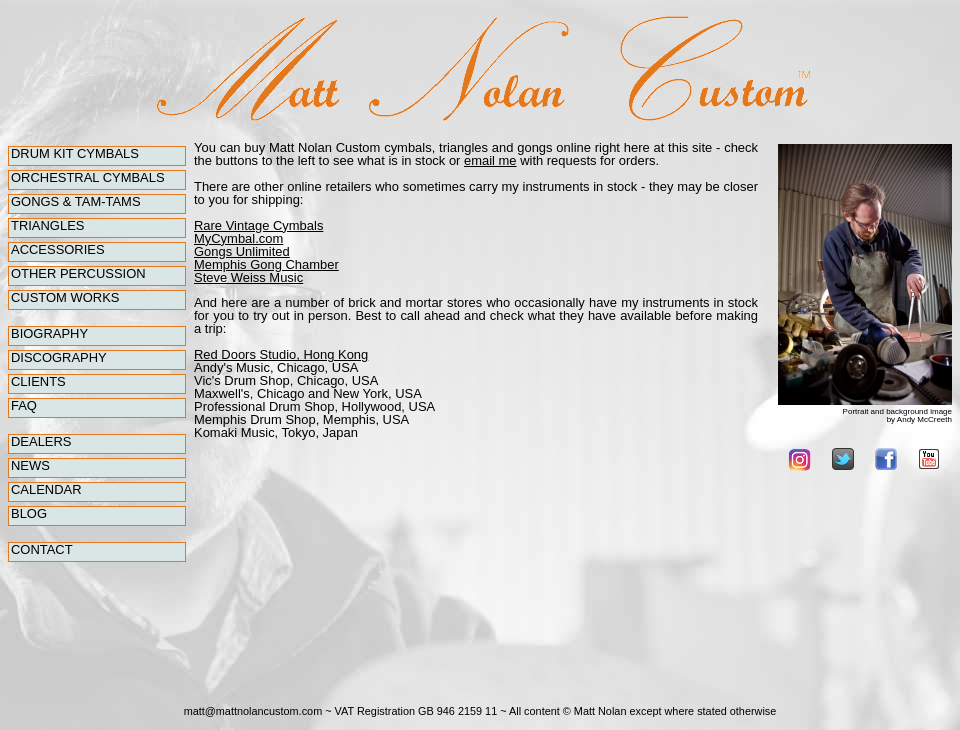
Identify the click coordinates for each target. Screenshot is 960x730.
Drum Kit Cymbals (75, 153)
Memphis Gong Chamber (266, 264)
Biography (49, 333)
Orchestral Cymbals (88, 177)
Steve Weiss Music (248, 277)
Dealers (41, 441)
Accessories (58, 249)
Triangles (47, 225)
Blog (29, 513)
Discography (59, 357)
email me (490, 160)
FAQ (24, 405)
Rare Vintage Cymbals (258, 225)
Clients (38, 381)
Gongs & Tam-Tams (76, 201)
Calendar (46, 489)
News (30, 465)
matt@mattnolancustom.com (253, 711)
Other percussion (78, 273)
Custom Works (65, 297)
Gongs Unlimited (242, 251)
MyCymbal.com (238, 238)
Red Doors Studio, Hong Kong (281, 354)
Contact (42, 549)
